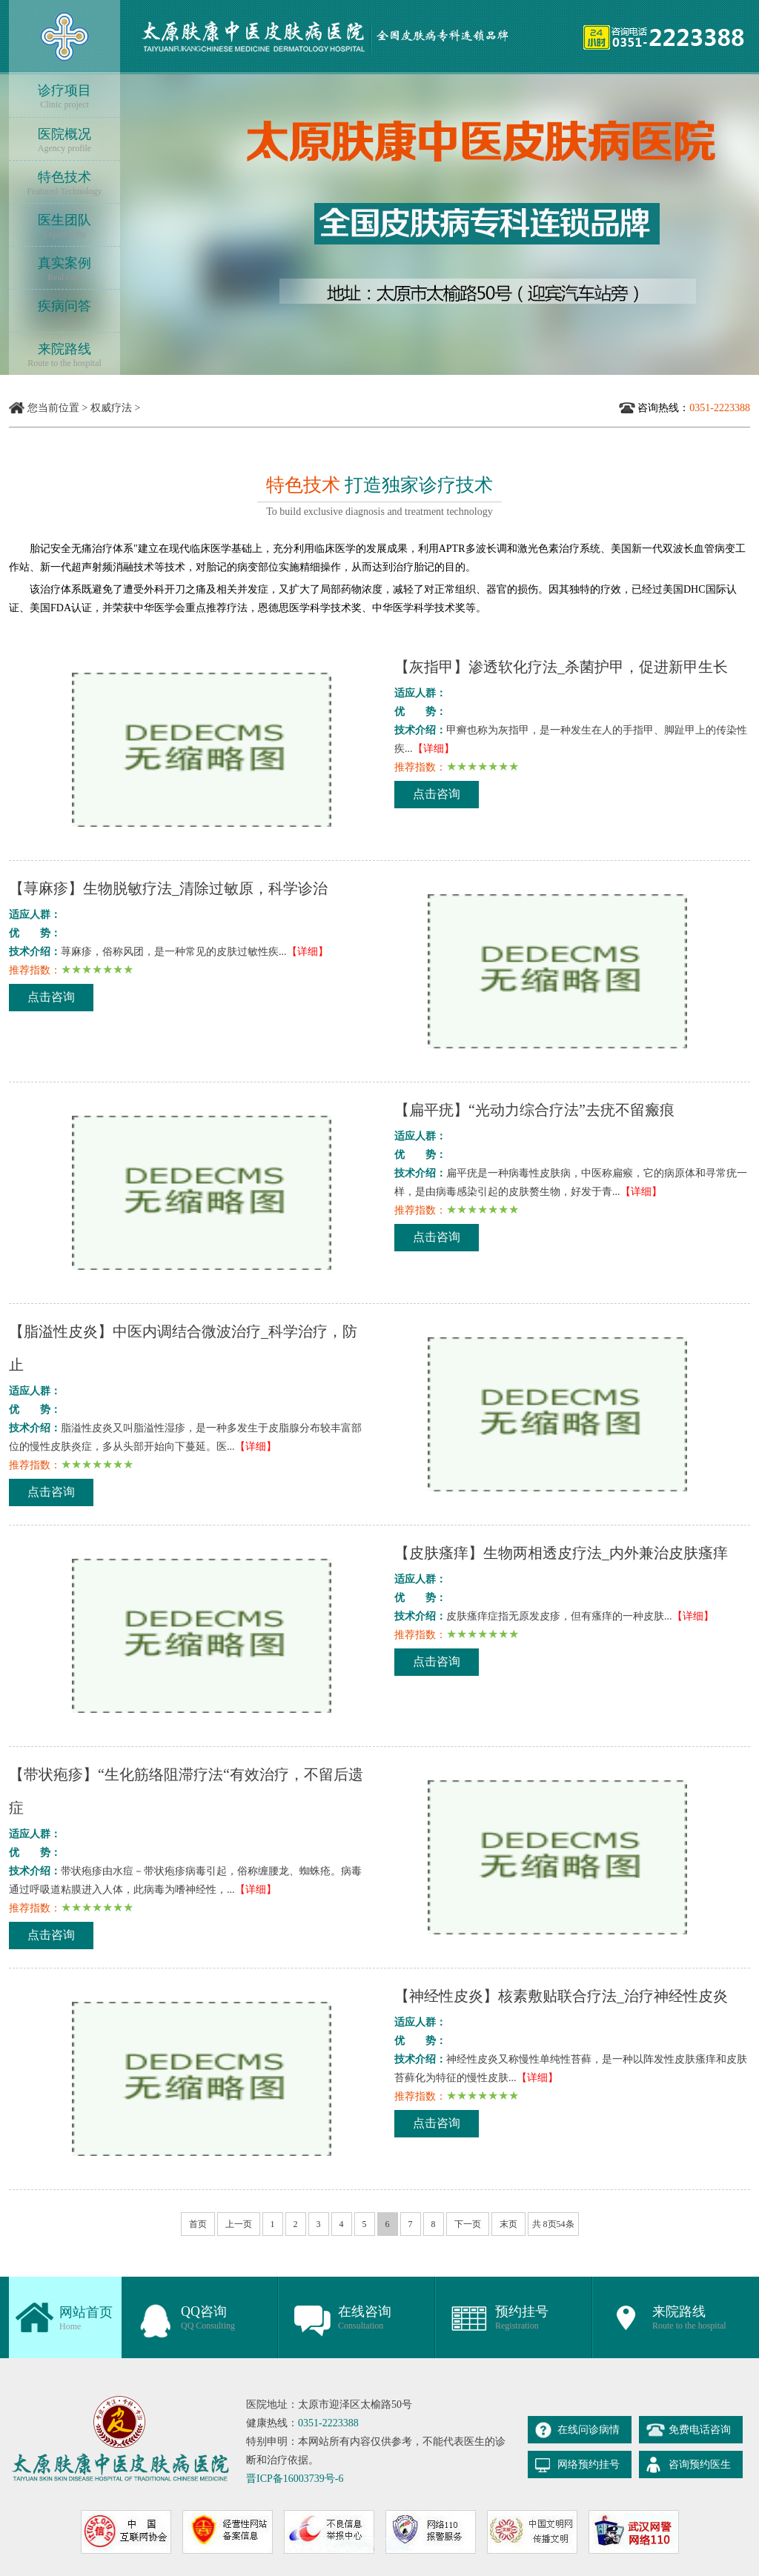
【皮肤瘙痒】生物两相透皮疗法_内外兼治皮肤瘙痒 (561, 1553)
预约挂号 (521, 2318)
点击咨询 (436, 794)
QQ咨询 (208, 2318)
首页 (198, 2224)
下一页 (467, 2224)
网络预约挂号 (588, 2464)
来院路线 (64, 355)
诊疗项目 (64, 96)
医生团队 (64, 226)
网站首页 (86, 2318)
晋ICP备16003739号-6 (294, 2478)
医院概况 (64, 140)
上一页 (238, 2224)
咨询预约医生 (700, 2464)
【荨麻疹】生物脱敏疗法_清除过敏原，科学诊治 (168, 888)
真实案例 (64, 269)
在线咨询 (364, 2318)
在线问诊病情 (588, 2429)
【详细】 (433, 748)
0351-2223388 (328, 2423)
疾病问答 (64, 312)
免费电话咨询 (700, 2429)
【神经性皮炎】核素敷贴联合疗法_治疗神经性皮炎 (561, 1996)
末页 (508, 2224)
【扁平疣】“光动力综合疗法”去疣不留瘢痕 (534, 1110)
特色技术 (64, 183)
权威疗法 (111, 407)
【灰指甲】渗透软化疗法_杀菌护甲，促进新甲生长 (561, 667)
